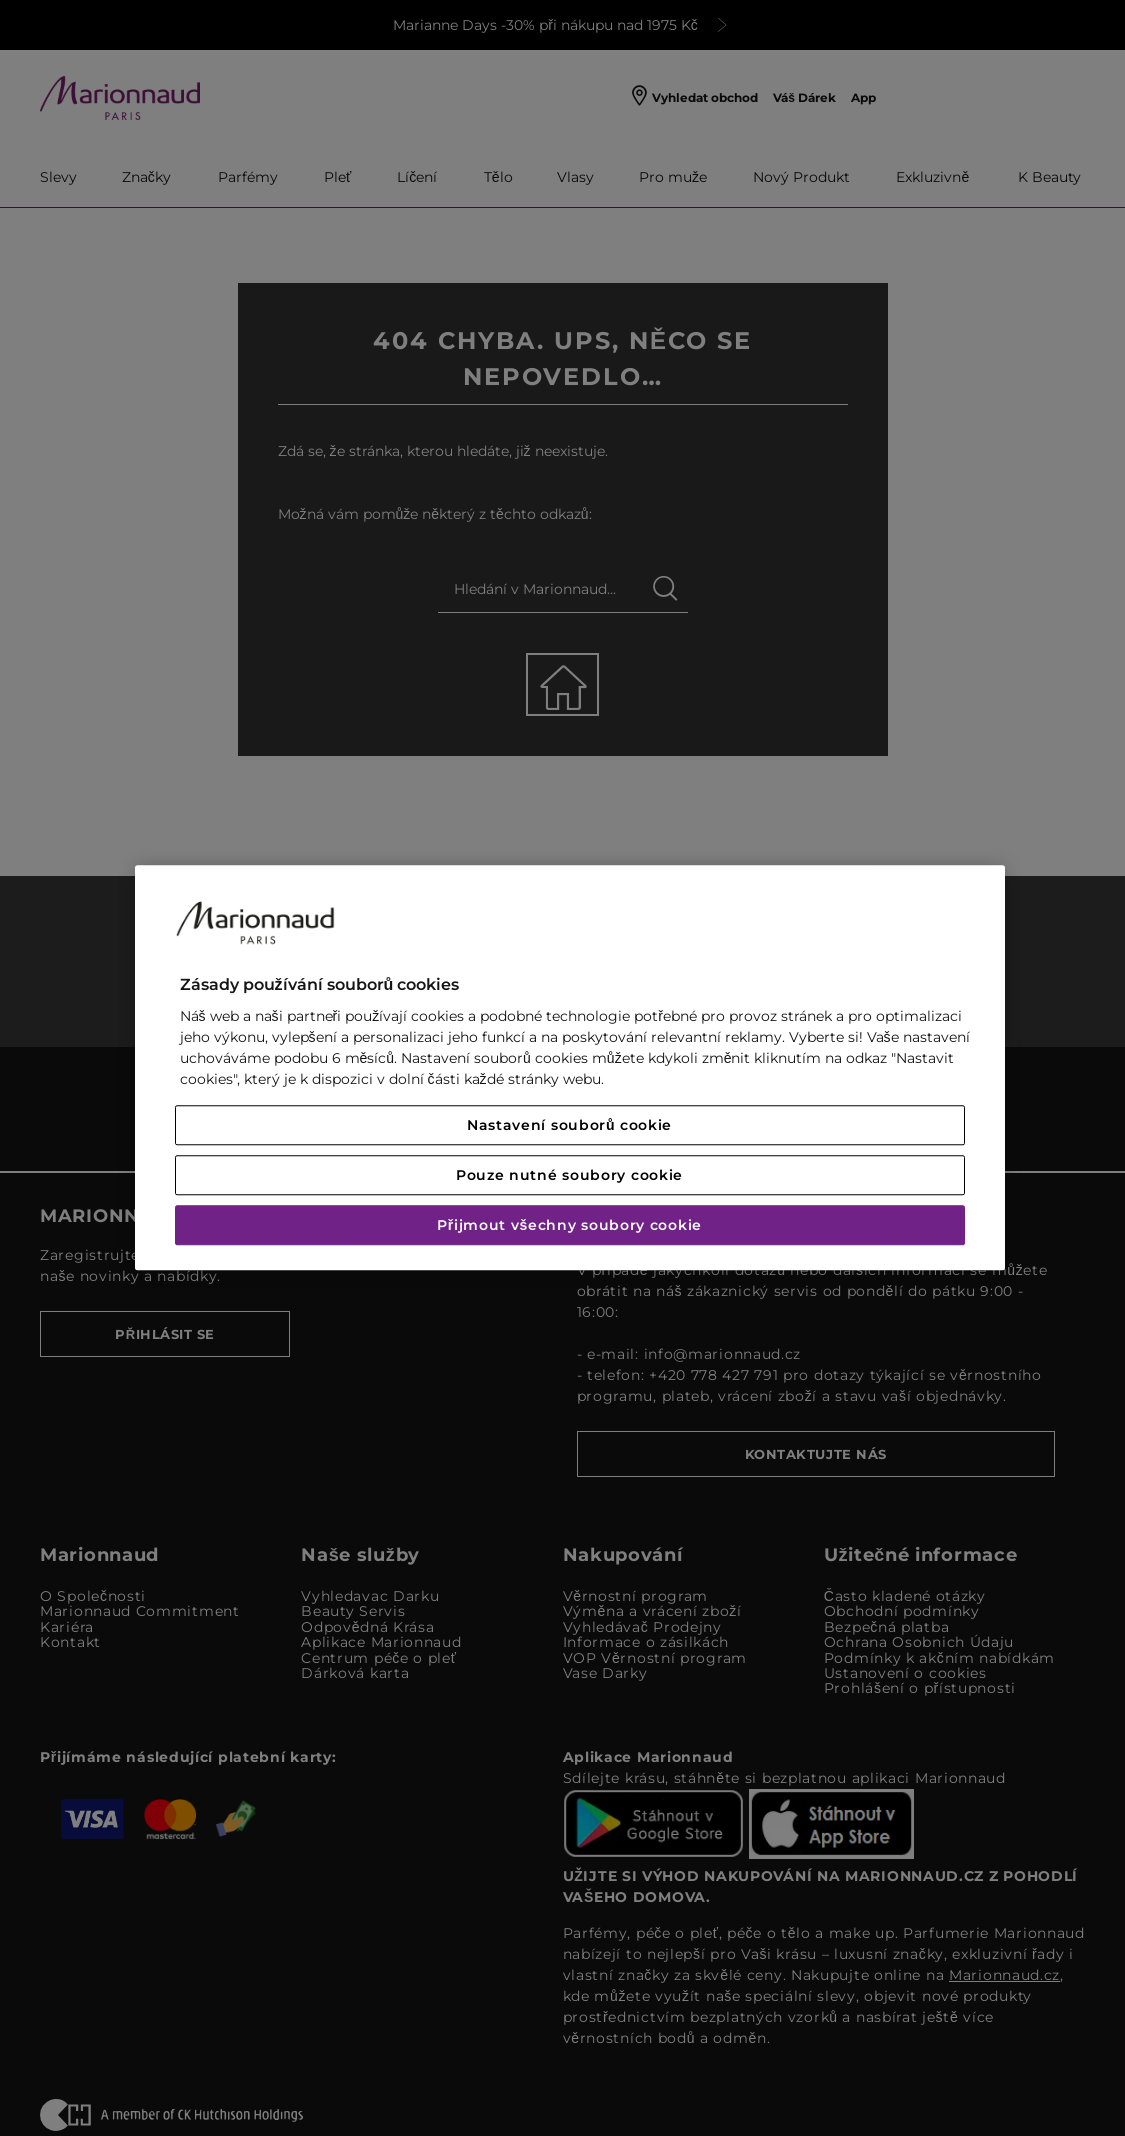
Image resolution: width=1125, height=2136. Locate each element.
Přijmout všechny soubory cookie (569, 1226)
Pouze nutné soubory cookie (569, 1176)
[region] (570, 1067)
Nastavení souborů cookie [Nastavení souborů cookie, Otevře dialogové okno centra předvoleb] (569, 1126)
